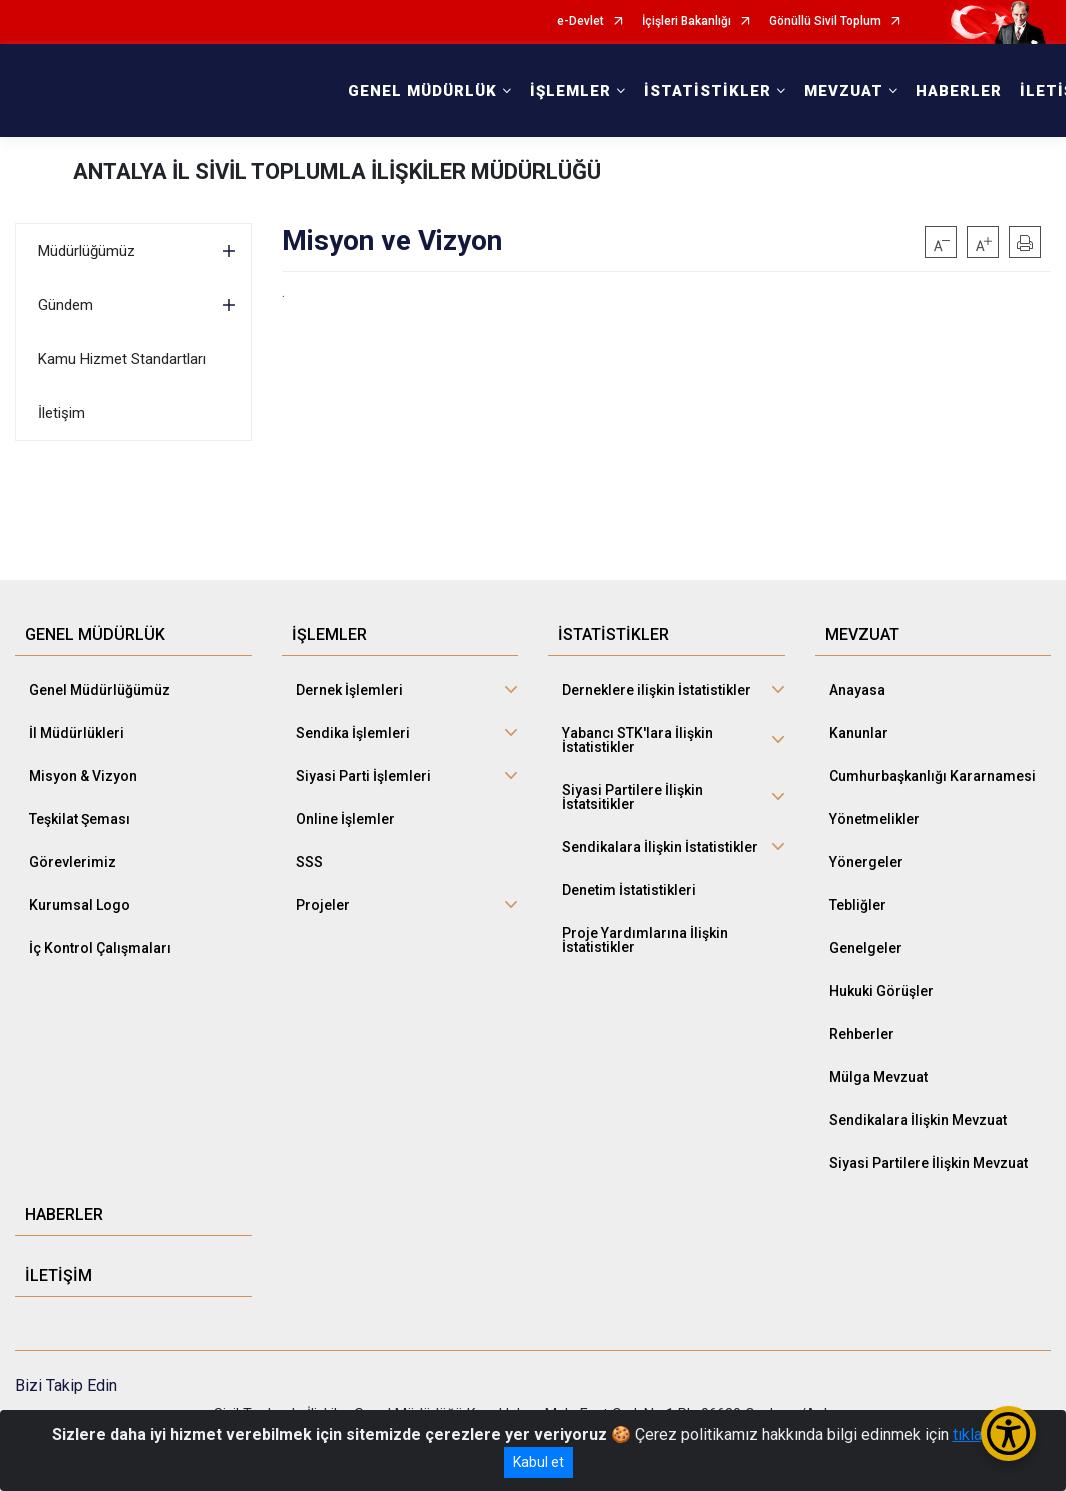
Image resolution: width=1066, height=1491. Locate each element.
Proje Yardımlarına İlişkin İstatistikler (645, 940)
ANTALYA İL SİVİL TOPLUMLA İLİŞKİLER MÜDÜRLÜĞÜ (337, 171)
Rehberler (861, 1034)
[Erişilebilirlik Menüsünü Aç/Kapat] (1008, 1433)
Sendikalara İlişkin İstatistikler (660, 847)
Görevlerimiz (72, 862)
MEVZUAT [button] (843, 91)
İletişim (61, 413)
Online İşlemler (345, 819)
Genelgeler (865, 948)
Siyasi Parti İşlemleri (363, 776)
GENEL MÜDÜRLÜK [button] (422, 91)
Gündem (65, 305)
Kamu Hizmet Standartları (122, 359)
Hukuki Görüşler (881, 991)
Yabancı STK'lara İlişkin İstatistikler (637, 740)
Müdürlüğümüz (86, 251)
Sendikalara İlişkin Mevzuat (918, 1120)
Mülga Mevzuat (878, 1077)
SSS (309, 862)
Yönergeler (866, 862)
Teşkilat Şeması (79, 819)
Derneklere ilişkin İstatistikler (656, 690)
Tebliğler (857, 905)
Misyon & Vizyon (83, 776)
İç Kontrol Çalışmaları (100, 948)
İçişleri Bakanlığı (686, 21)
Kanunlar (858, 733)
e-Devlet (580, 21)
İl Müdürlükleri (76, 733)
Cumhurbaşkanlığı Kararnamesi (932, 776)
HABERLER (959, 91)
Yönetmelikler (874, 819)
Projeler (323, 905)
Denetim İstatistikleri (629, 890)
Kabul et (538, 1462)
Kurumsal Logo (79, 905)
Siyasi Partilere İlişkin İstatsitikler (632, 797)
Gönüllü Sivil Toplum (825, 21)
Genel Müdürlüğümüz (99, 690)
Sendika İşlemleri (353, 733)
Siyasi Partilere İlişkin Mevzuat (928, 1163)
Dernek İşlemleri (349, 690)
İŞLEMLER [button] (570, 91)
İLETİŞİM (58, 1275)
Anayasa (857, 690)
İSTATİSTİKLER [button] (707, 91)
